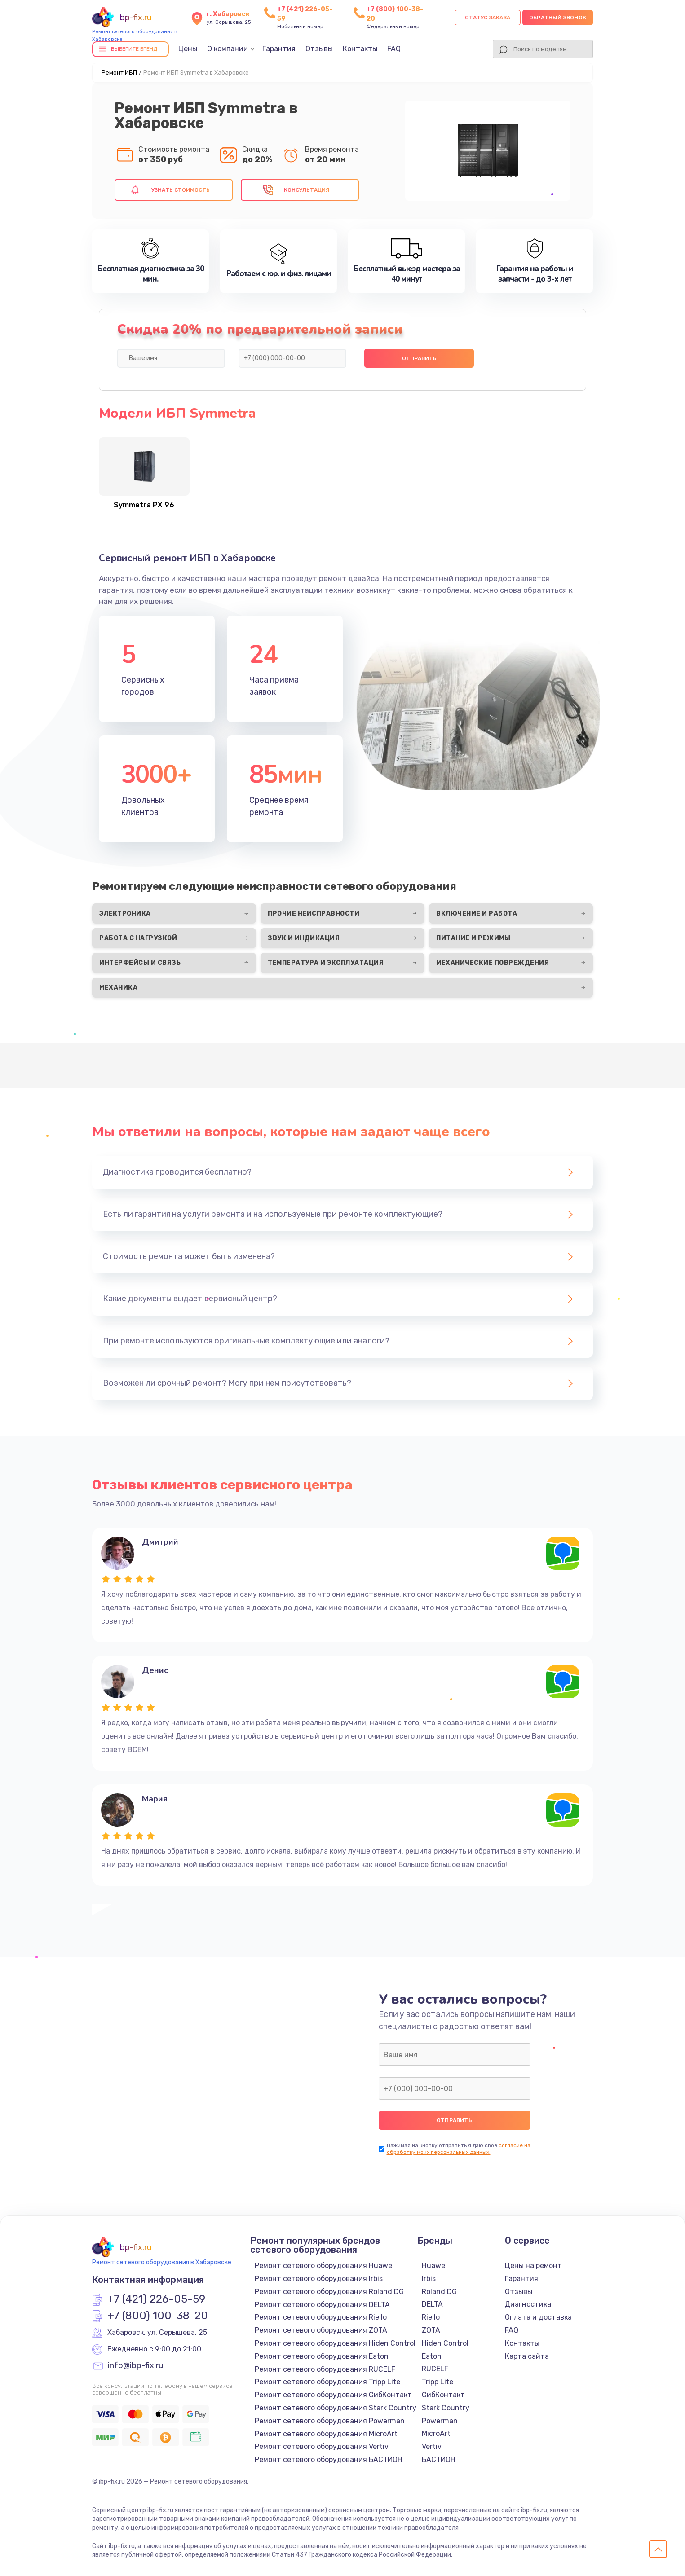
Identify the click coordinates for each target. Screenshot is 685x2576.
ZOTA (431, 2330)
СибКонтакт (443, 2395)
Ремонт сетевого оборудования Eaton (322, 2356)
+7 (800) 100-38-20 (157, 2316)
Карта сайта (527, 2356)
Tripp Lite (437, 2382)
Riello (431, 2317)
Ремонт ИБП (119, 72)
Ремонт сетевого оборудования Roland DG (329, 2291)
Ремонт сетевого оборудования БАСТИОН (328, 2459)
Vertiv (432, 2446)
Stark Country (445, 2408)
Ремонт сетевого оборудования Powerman (330, 2421)
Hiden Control (445, 2343)
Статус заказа (487, 17)
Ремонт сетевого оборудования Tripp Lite (327, 2382)
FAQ (394, 48)
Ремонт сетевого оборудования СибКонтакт (333, 2395)
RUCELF (435, 2369)
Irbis (429, 2278)
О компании (227, 48)
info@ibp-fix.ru (135, 2365)
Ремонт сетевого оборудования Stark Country (335, 2408)
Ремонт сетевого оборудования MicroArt (326, 2434)
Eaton (432, 2356)
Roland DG (439, 2291)
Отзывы (319, 48)
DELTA (432, 2304)
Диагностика (528, 2304)
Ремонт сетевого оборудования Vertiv (322, 2446)
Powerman (440, 2421)
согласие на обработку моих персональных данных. (458, 2148)
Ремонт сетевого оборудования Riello (321, 2317)
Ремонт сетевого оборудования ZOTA (321, 2330)
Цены (187, 48)
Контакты (360, 48)
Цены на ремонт (533, 2265)
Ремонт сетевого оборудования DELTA (322, 2304)
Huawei (434, 2265)
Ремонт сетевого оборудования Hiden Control (335, 2343)
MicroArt (436, 2433)
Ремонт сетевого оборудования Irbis (319, 2278)
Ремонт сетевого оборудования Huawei (324, 2265)
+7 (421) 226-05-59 (156, 2299)
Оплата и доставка (538, 2317)
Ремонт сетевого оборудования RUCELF (325, 2369)
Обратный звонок (557, 17)
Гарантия (279, 48)
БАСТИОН (438, 2459)
